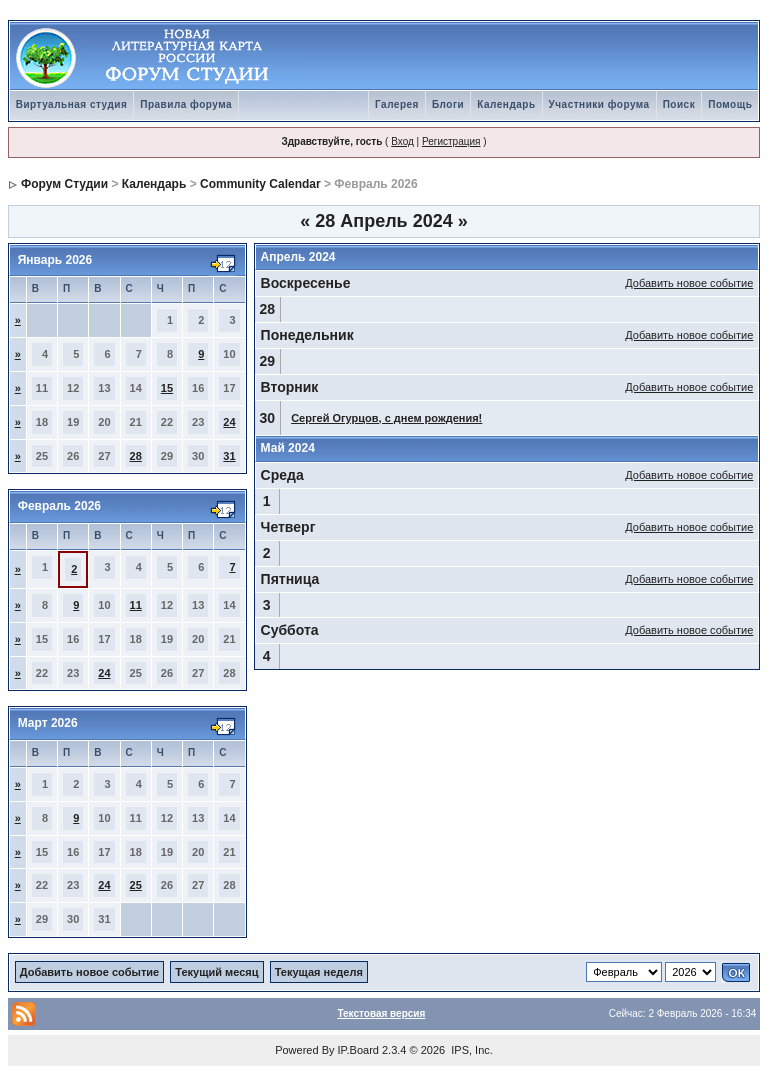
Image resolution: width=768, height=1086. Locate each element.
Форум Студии (64, 184)
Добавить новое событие (689, 283)
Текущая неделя (319, 972)
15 (167, 388)
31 (229, 456)
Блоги (448, 104)
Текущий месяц (216, 972)
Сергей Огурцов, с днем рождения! (386, 418)
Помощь (730, 104)
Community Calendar (260, 184)
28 (136, 456)
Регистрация (451, 141)
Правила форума (186, 104)
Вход (402, 141)
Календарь (506, 104)
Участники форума (599, 104)
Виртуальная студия (72, 104)
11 (136, 605)
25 (136, 885)
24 (229, 422)
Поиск (679, 104)
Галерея (397, 104)
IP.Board (358, 1050)
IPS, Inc (470, 1050)
